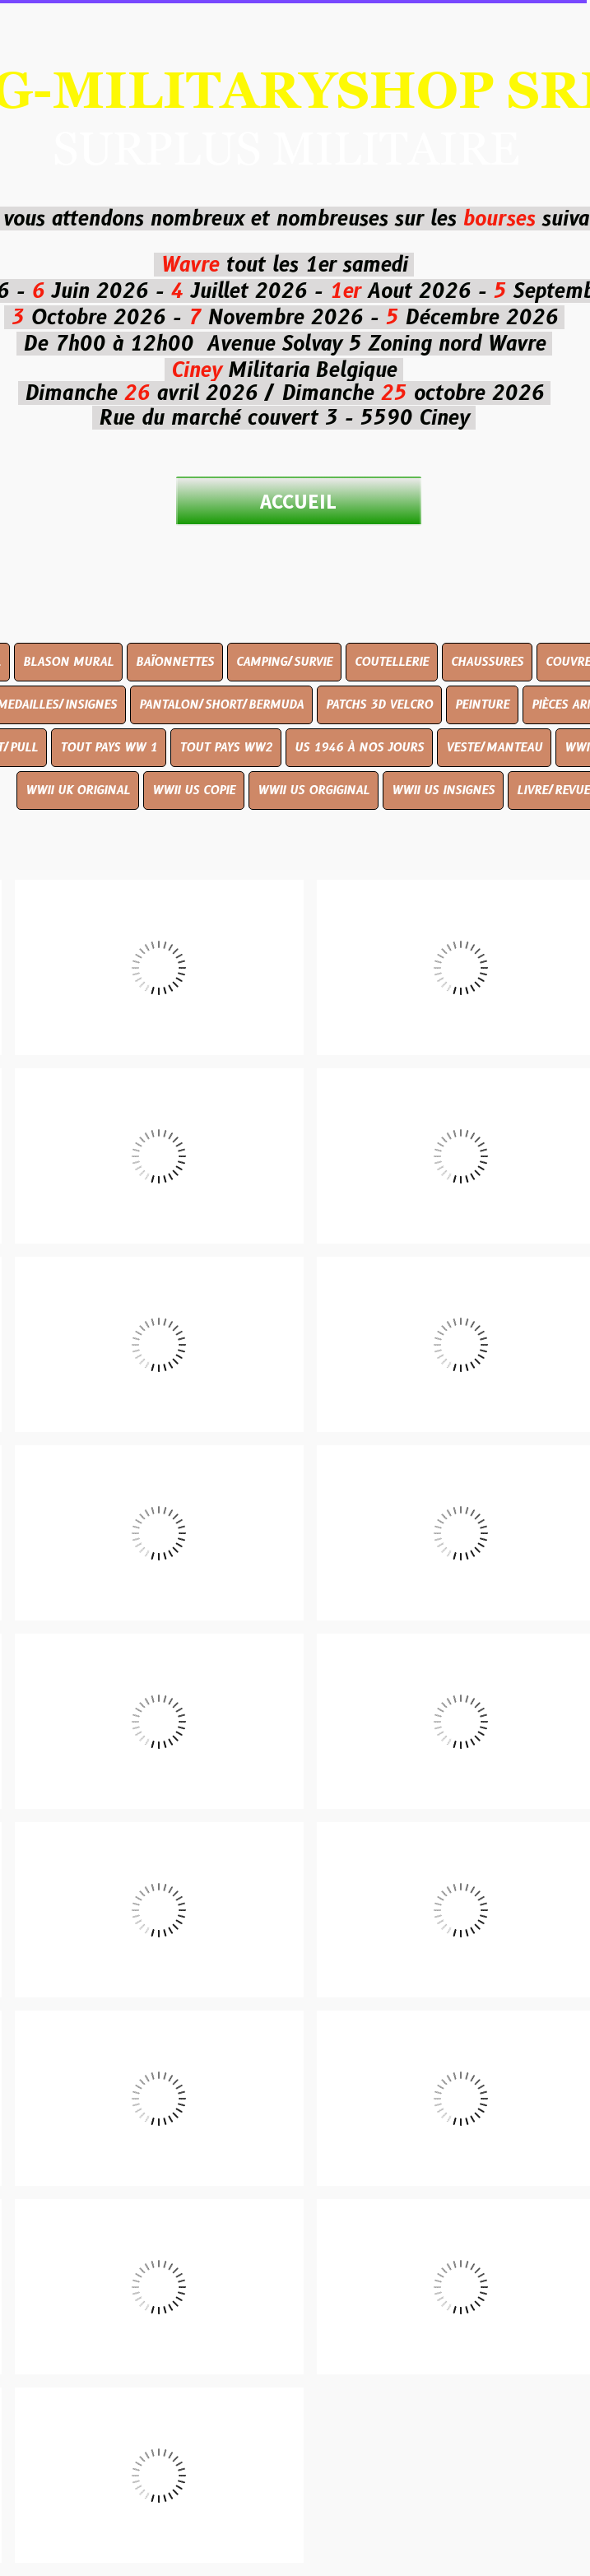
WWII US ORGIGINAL (313, 790)
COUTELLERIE (392, 661)
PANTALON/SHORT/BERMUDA (221, 704)
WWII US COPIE (193, 790)
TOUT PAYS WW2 (225, 747)
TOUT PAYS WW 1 (108, 747)
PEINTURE (482, 704)
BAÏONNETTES (175, 661)
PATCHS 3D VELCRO (379, 704)
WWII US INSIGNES (443, 790)
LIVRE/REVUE (553, 790)
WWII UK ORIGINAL (78, 790)
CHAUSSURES (487, 661)
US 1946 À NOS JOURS (359, 747)
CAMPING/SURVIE (284, 661)
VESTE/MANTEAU (494, 747)
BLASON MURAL (68, 661)
